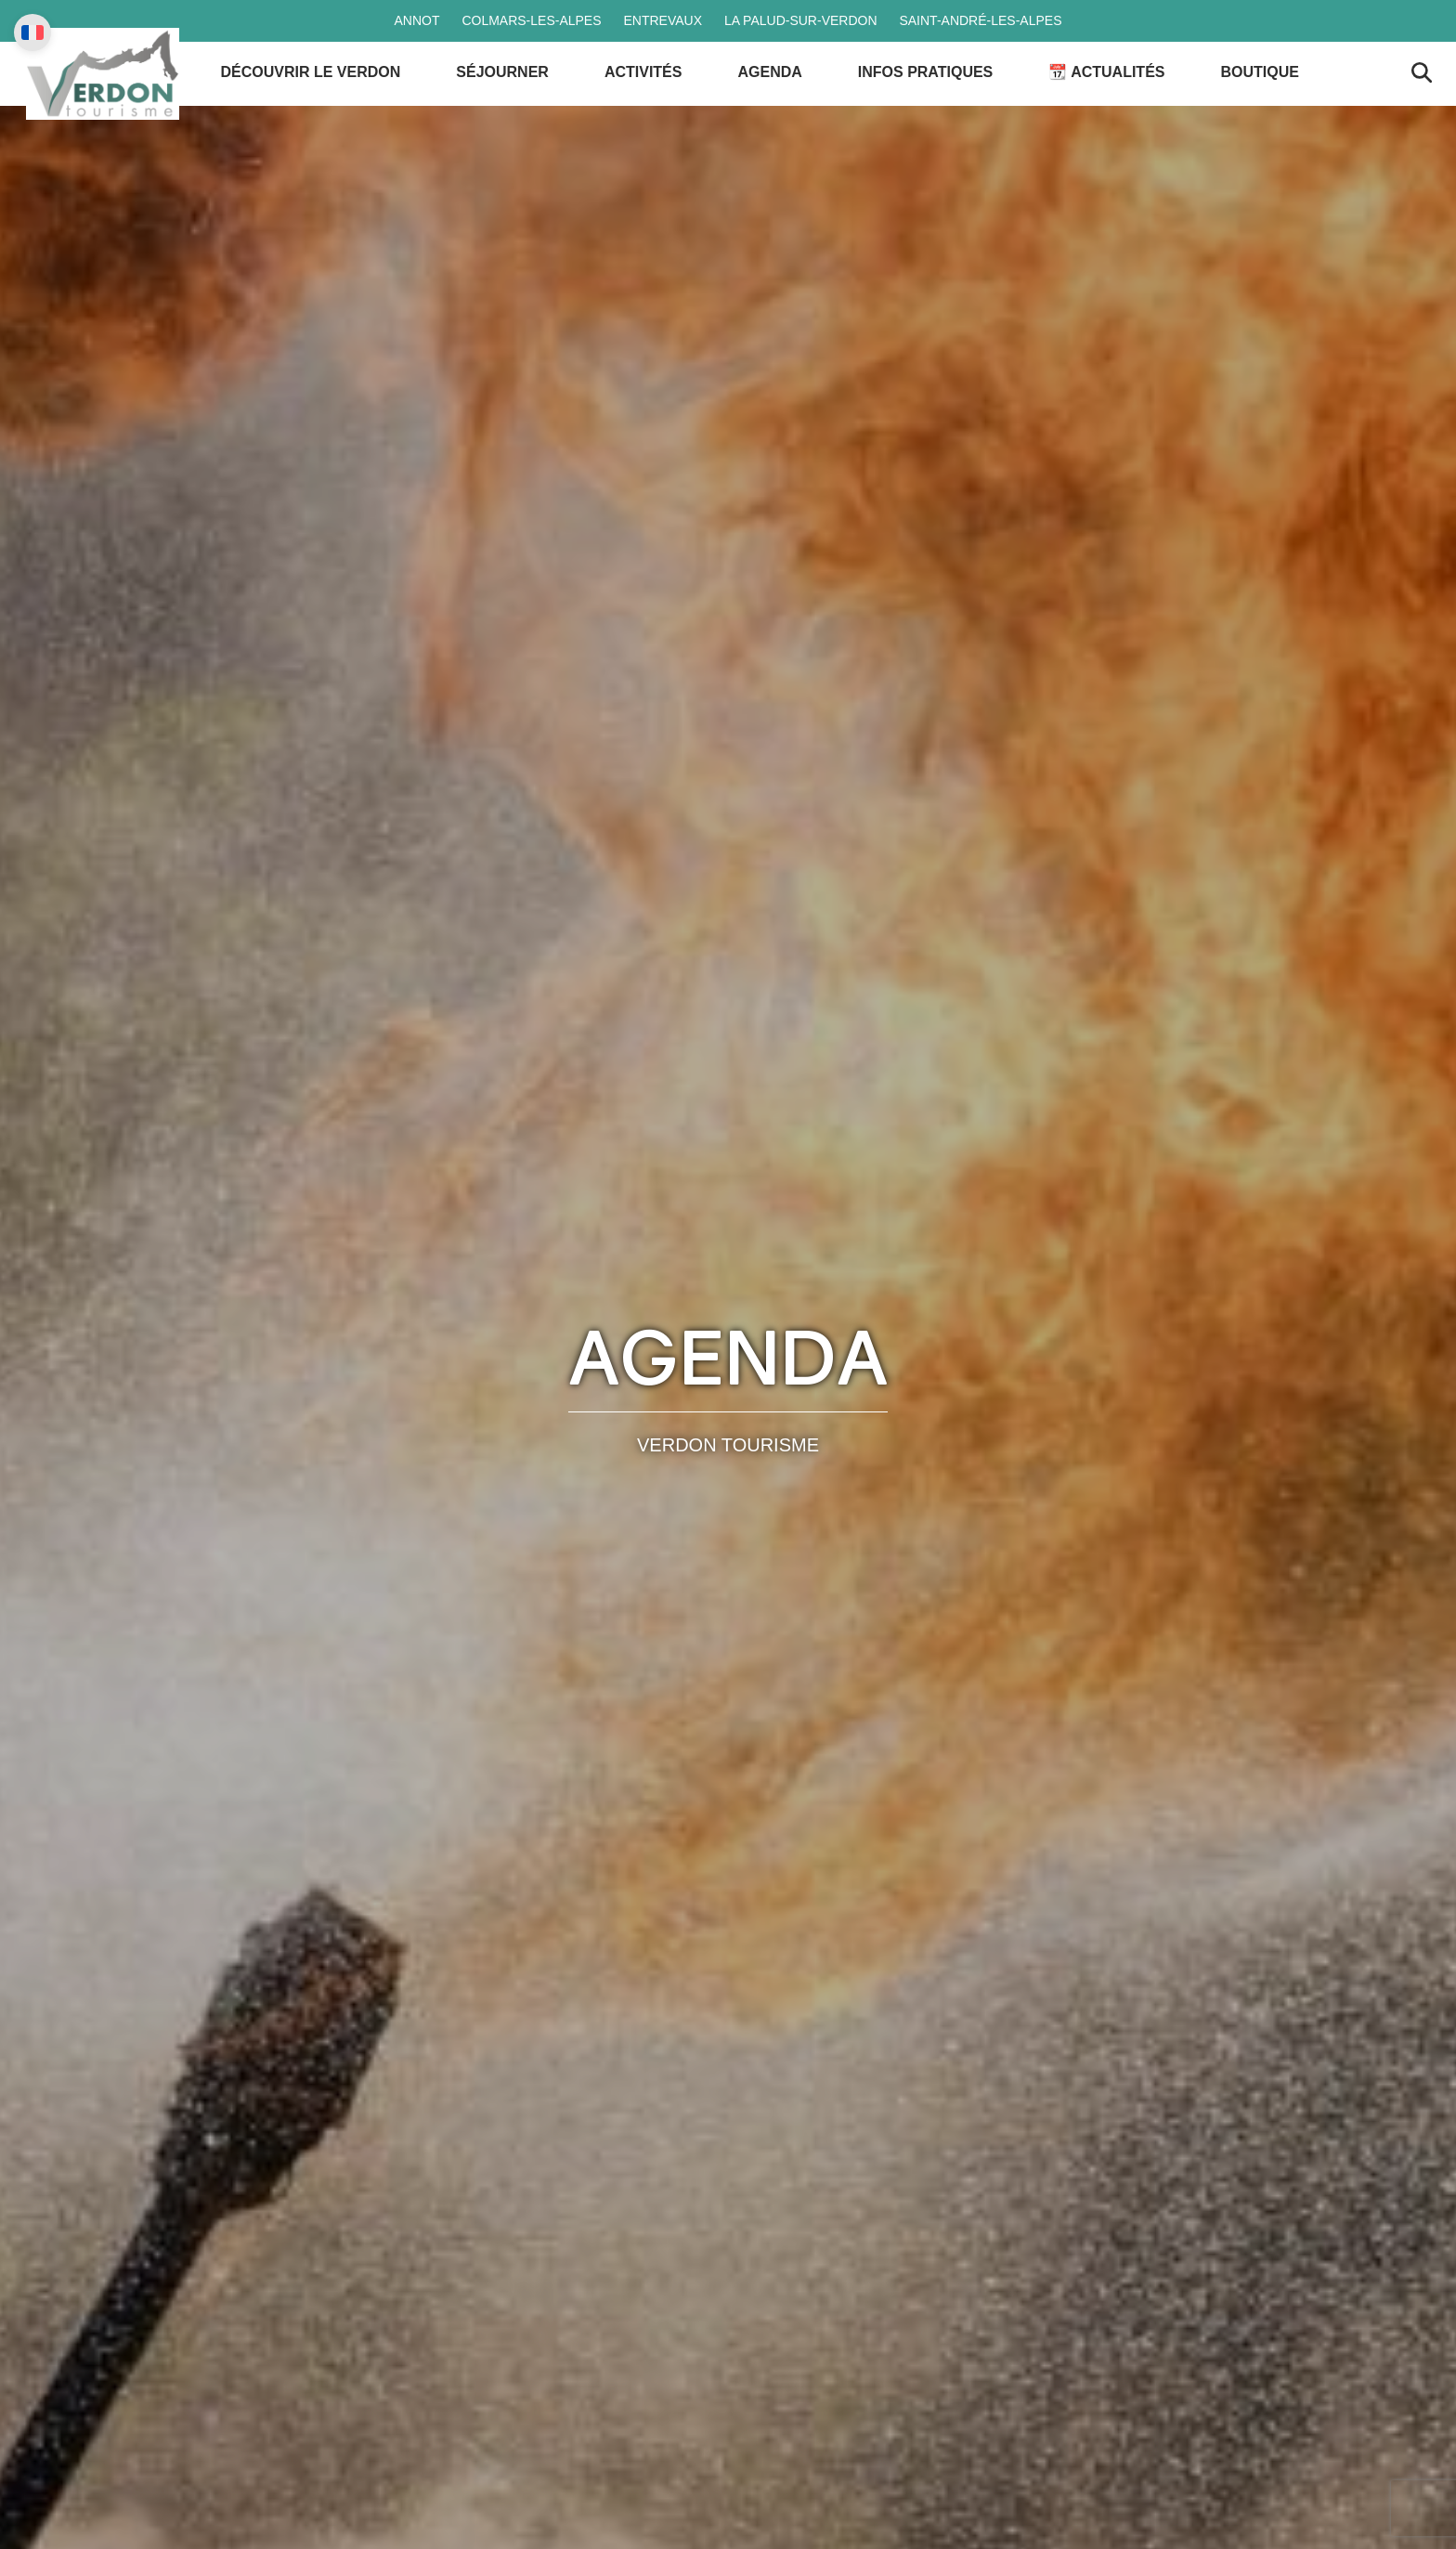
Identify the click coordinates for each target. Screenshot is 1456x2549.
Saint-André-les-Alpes (980, 20)
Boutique (1276, 101)
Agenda (786, 101)
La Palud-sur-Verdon (801, 20)
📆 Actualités (1123, 101)
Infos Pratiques (941, 101)
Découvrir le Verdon (327, 101)
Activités (659, 101)
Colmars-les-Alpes (531, 20)
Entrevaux (662, 20)
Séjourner (519, 101)
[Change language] (32, 32)
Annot (416, 20)
